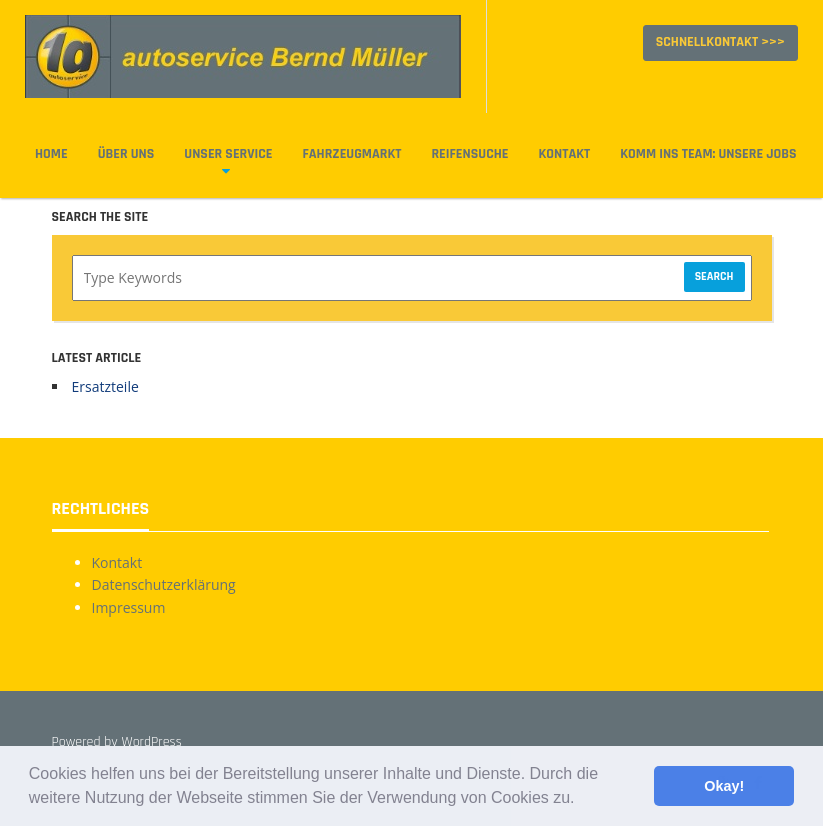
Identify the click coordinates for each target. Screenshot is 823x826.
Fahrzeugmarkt (352, 154)
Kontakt (564, 154)
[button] (582, 800)
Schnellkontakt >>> (720, 42)
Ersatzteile (105, 386)
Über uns (126, 154)
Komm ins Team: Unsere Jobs (708, 154)
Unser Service (228, 154)
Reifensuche (469, 154)
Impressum (129, 607)
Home (51, 154)
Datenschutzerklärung (164, 584)
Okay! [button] (724, 786)
